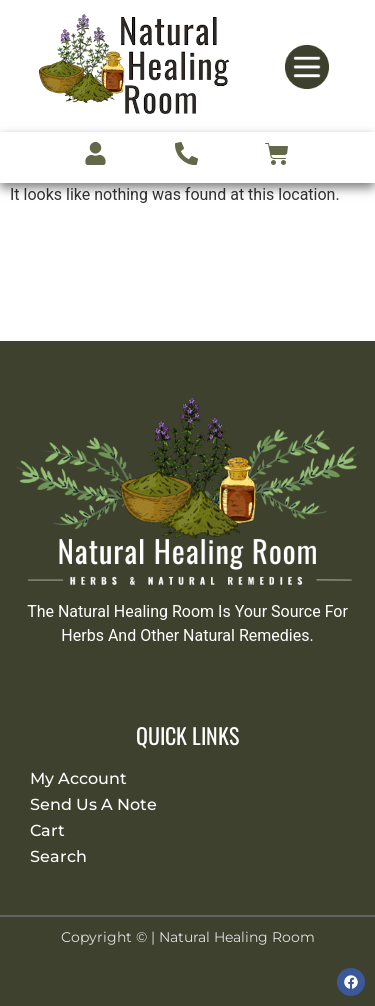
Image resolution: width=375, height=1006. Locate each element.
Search (58, 856)
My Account (78, 778)
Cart (47, 830)
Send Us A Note (93, 804)
